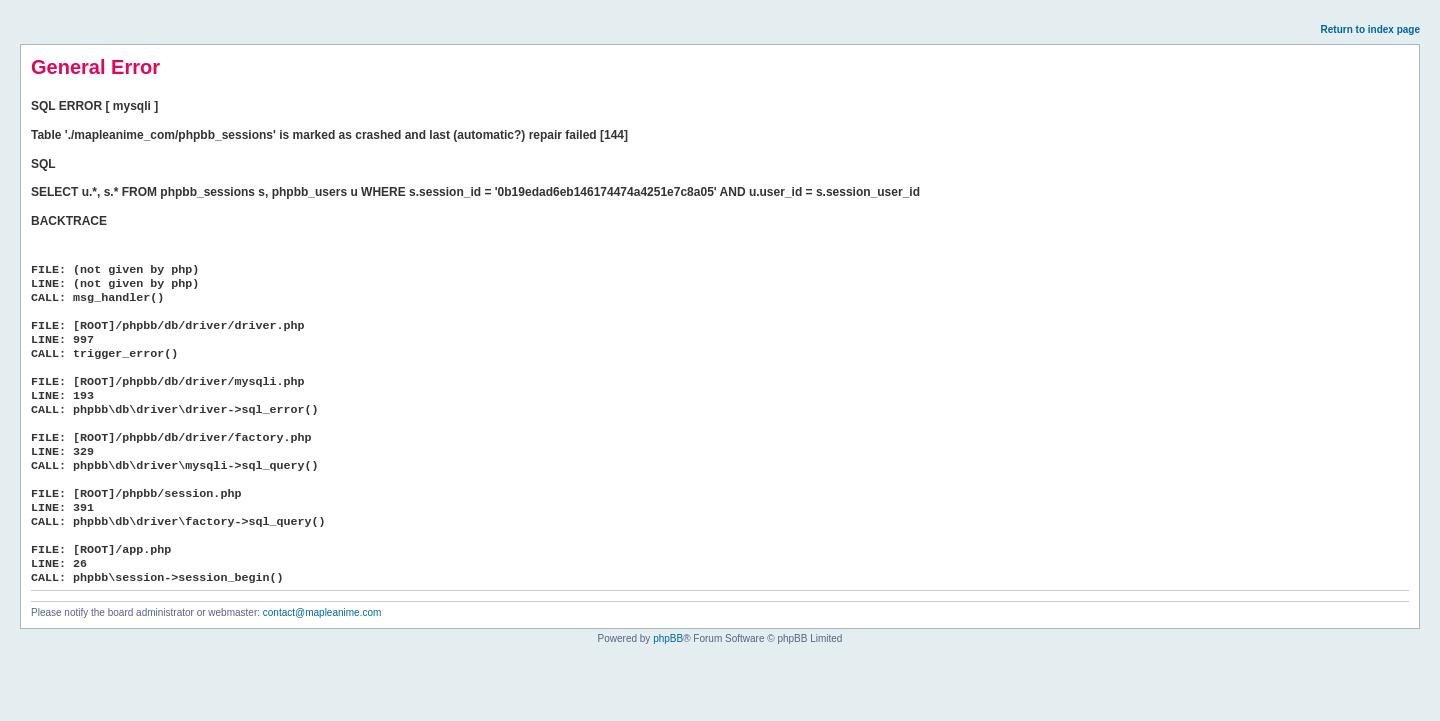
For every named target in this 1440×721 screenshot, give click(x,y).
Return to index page (1370, 29)
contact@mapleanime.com (322, 612)
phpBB (668, 638)
